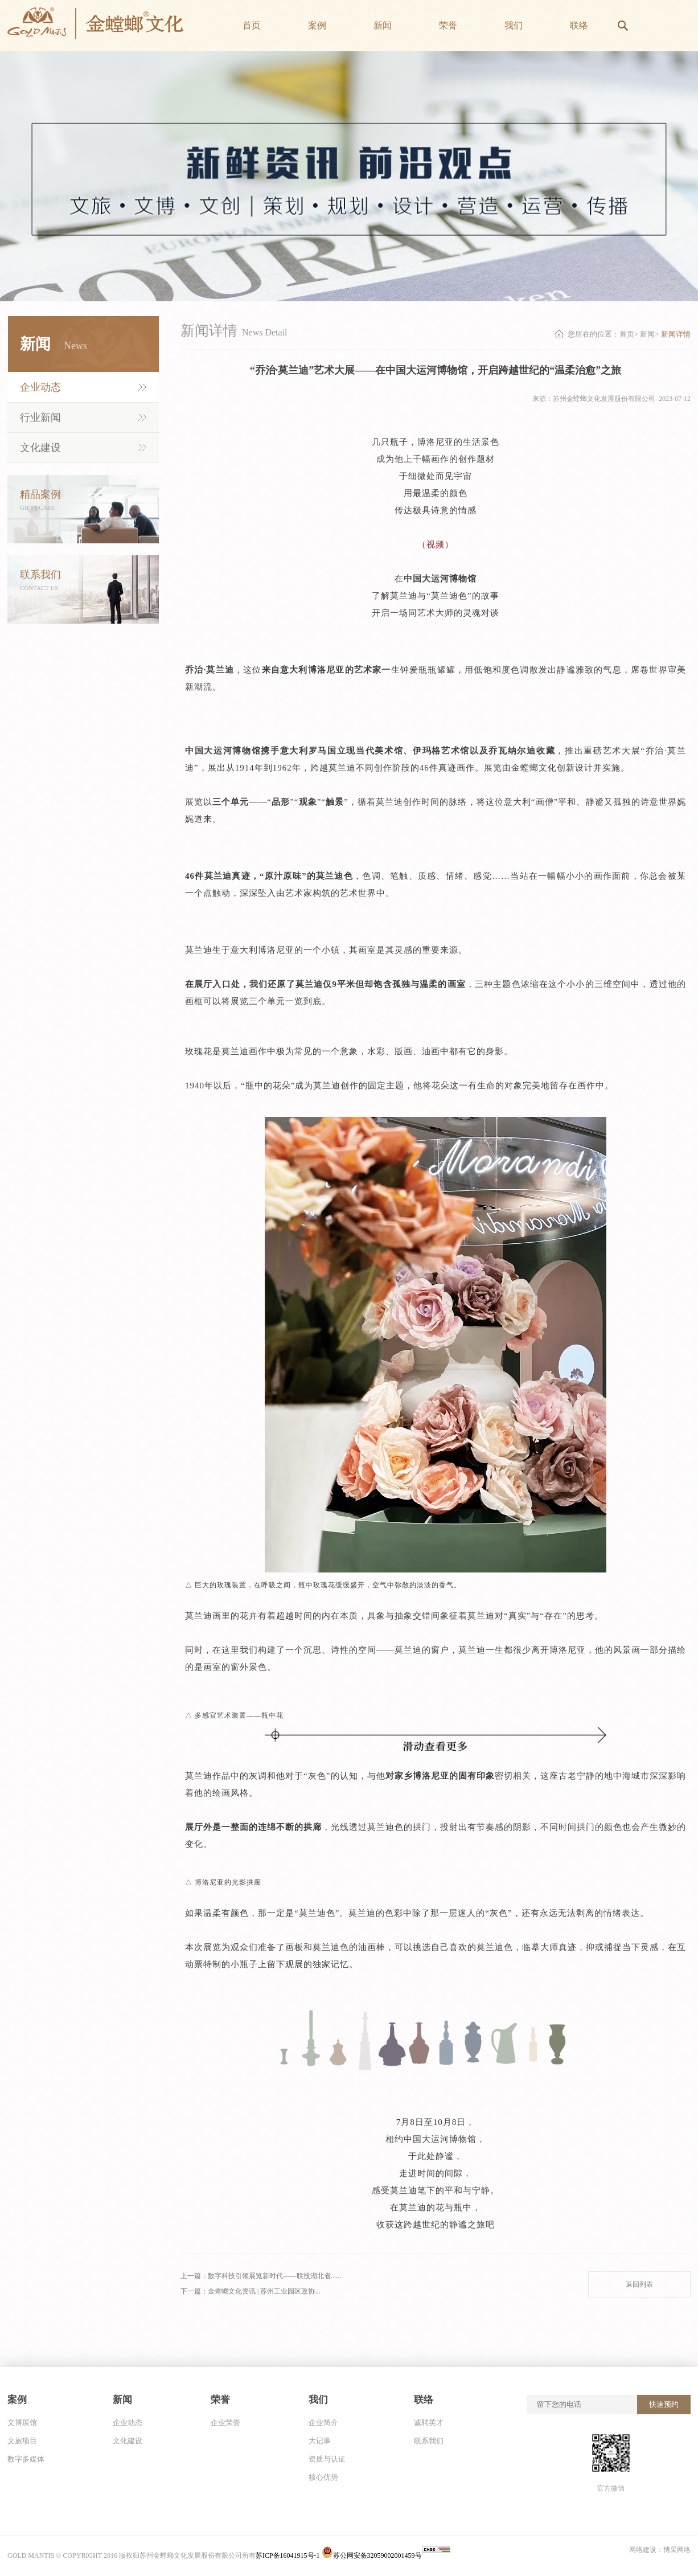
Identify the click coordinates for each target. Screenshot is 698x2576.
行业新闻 (40, 417)
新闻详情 (676, 334)
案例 (17, 2400)
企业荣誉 (225, 2422)
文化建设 (40, 447)
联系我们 (429, 2440)
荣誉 (220, 2400)
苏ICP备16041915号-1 (289, 2555)
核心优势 (323, 2477)
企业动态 (40, 387)
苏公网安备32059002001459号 (372, 2555)
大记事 (320, 2440)
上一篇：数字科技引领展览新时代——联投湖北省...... (260, 2276)
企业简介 (323, 2422)
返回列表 (639, 2284)
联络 (423, 2400)
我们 (318, 2400)
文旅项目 (22, 2440)
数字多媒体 (25, 2459)
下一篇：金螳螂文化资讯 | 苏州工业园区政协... (250, 2291)
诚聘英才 (429, 2422)
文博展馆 (22, 2422)
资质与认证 (327, 2459)
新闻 (647, 334)
